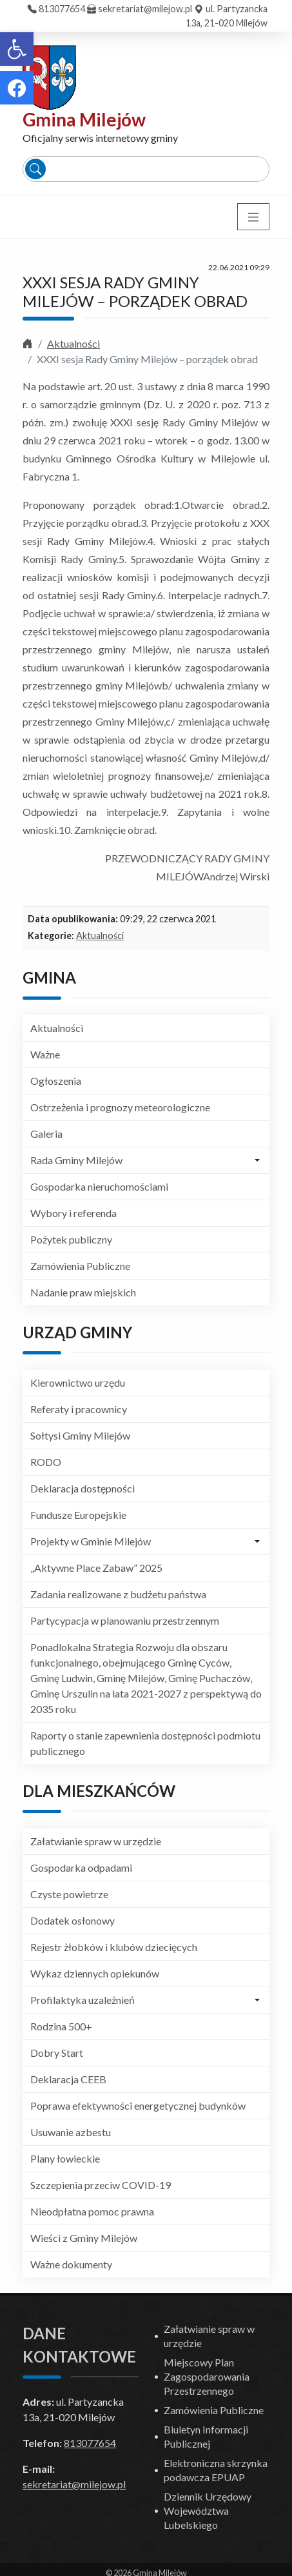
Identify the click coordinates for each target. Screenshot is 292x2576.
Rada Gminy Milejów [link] (76, 1160)
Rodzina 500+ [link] (61, 2026)
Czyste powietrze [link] (69, 1894)
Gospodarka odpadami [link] (81, 1867)
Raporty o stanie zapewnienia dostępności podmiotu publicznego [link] (145, 1743)
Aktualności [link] (73, 343)
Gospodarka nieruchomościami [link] (99, 1186)
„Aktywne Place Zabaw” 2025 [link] (96, 1567)
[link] (17, 49)
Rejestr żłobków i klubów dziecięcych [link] (113, 1947)
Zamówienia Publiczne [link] (80, 1266)
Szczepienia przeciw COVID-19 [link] (100, 2185)
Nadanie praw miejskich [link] (83, 1292)
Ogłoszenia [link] (55, 1081)
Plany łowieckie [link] (65, 2158)
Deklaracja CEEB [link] (68, 2079)
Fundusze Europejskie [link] (78, 1515)
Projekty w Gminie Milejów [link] (90, 1541)
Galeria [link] (46, 1133)
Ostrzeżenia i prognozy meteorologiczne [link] (120, 1107)
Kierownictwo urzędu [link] (77, 1382)
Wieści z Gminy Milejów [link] (83, 2238)
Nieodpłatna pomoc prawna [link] (92, 2211)
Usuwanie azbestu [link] (70, 2132)
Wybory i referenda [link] (73, 1213)
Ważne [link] (45, 1054)
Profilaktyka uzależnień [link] (82, 2000)
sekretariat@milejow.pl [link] (145, 8)
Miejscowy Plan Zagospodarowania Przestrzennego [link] (206, 2376)
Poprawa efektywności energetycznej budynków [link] (138, 2105)
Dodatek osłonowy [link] (72, 1920)
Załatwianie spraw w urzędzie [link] (95, 1841)
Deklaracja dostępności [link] (82, 1488)
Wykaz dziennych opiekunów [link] (94, 1973)
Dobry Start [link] (56, 2052)
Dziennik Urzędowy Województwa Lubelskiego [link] (207, 2510)
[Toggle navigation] (253, 216)
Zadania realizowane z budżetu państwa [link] (118, 1594)
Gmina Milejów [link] (84, 119)
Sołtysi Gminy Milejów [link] (80, 1435)
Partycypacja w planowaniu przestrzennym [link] (124, 1620)
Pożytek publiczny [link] (71, 1239)
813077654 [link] (62, 8)
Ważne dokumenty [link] (71, 2264)
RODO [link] (45, 1462)
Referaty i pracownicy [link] (78, 1409)
